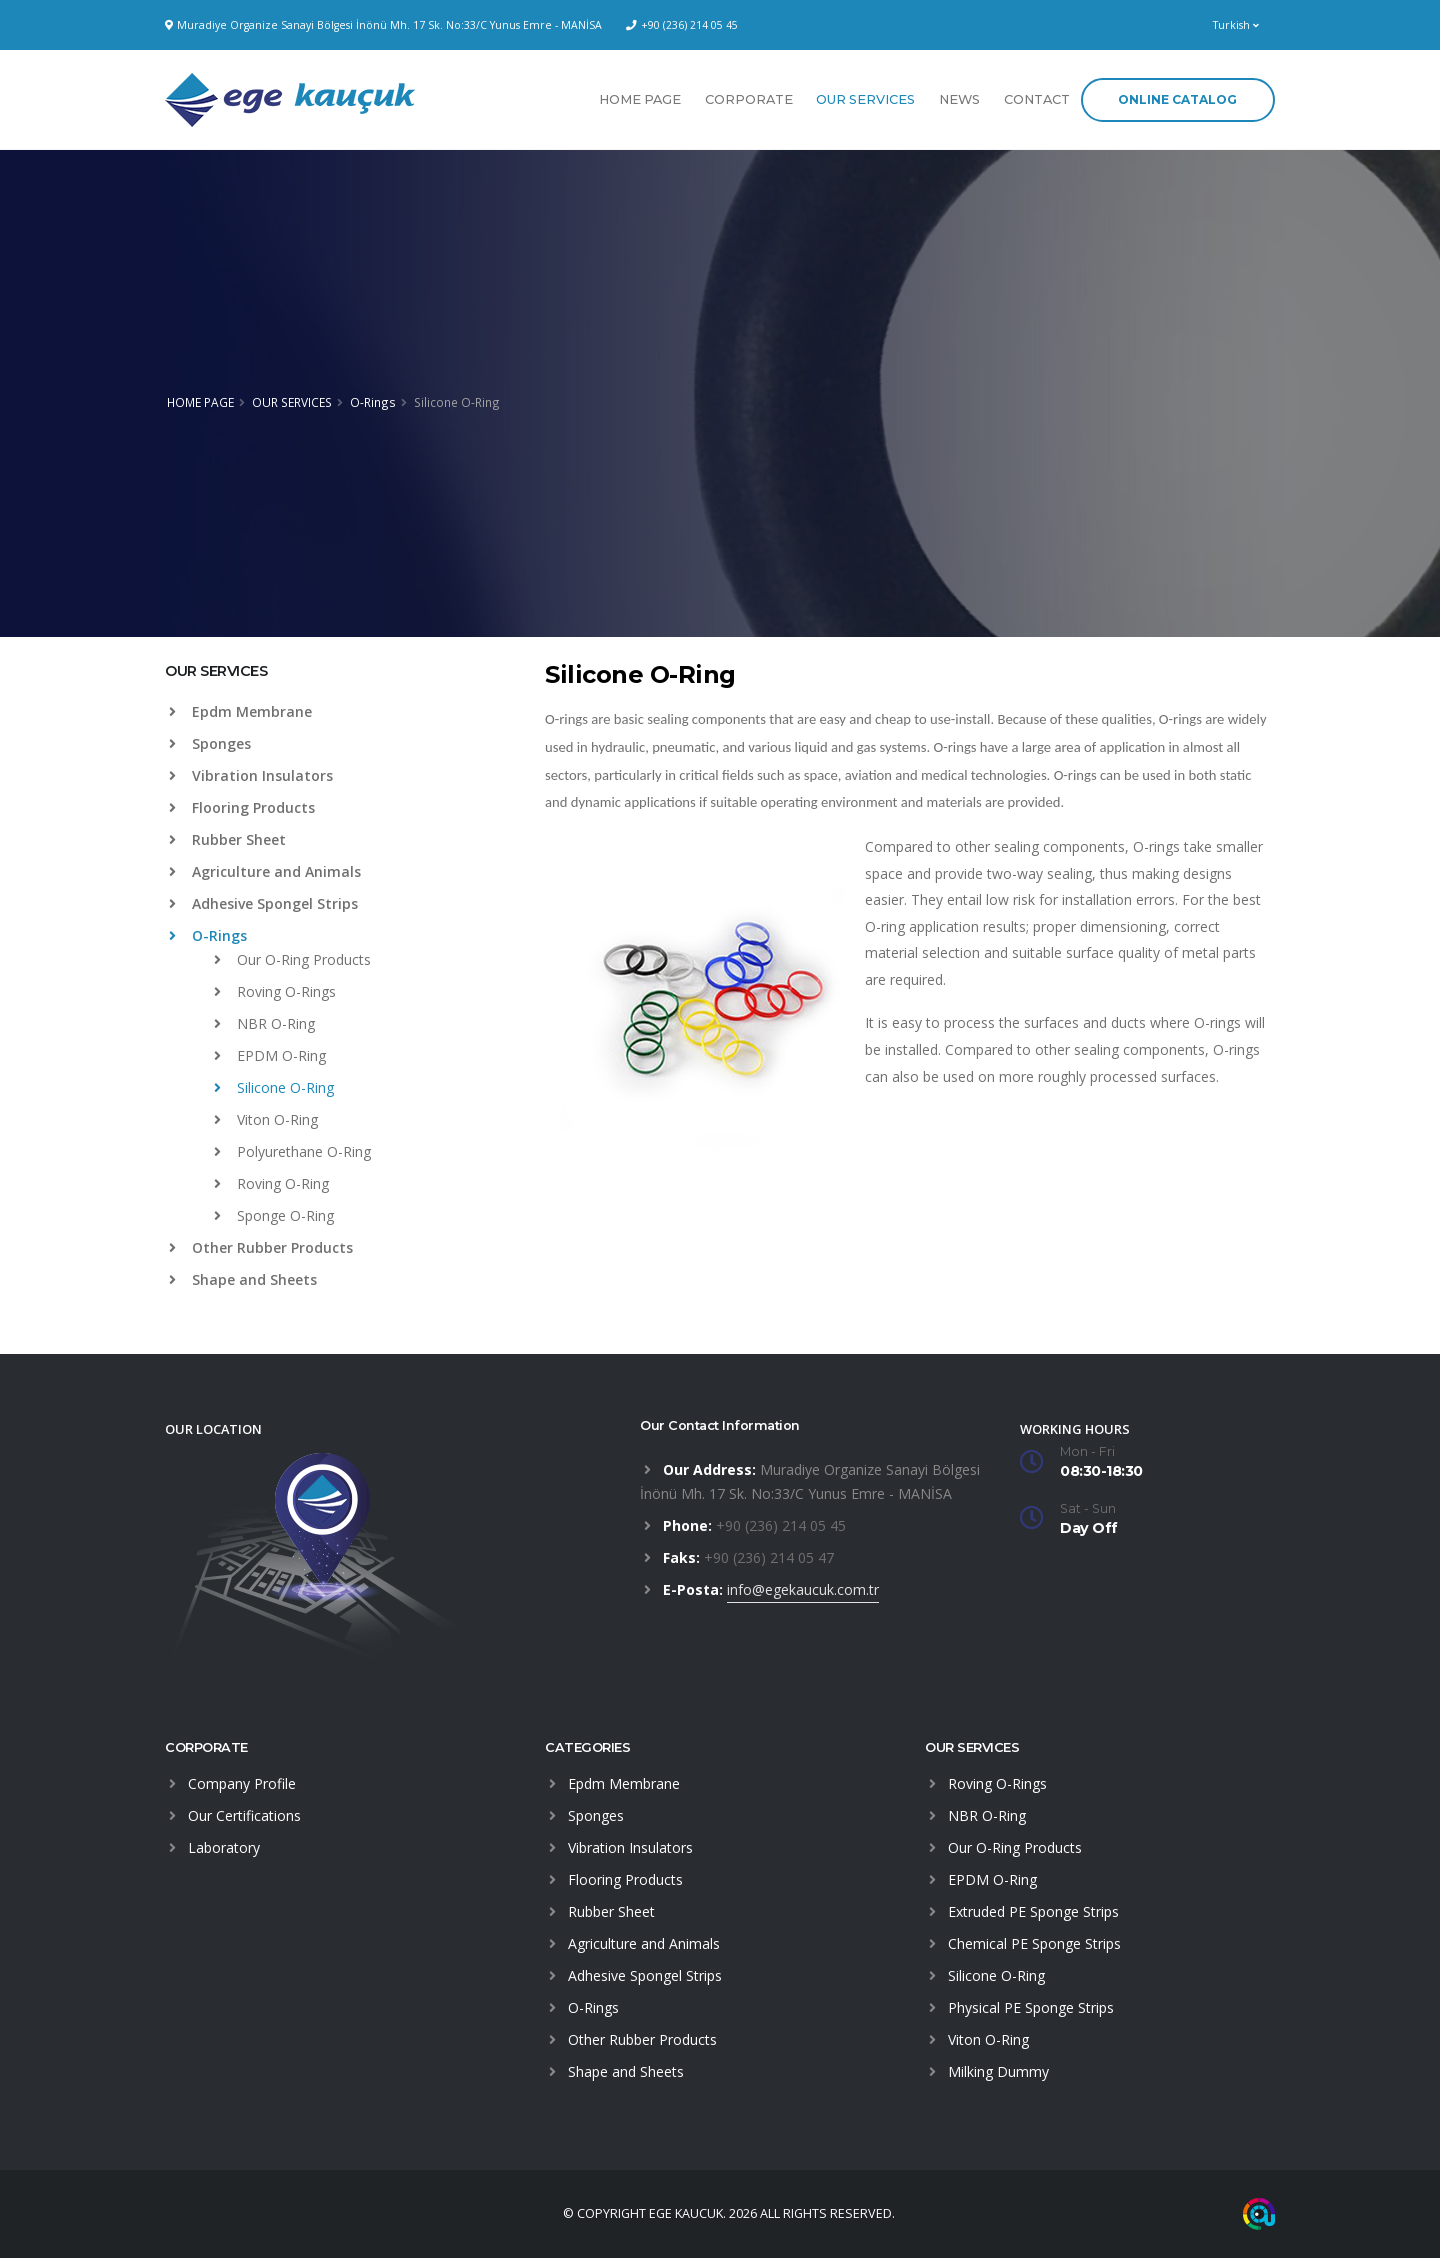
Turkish (1236, 25)
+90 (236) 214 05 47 (769, 1557)
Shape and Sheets (243, 1279)
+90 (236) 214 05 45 (689, 25)
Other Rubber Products (261, 1247)
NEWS (959, 99)
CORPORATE (749, 99)
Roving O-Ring (271, 1183)
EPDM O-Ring (270, 1055)
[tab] (340, 681)
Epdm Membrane (240, 711)
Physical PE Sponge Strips (1031, 2007)
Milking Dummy (998, 2071)
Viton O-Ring (266, 1119)
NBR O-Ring (264, 1023)
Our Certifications (244, 1815)
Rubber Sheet (227, 839)
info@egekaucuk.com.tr (803, 1589)
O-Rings (373, 402)
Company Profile (242, 1783)
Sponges (210, 743)
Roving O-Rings (275, 991)
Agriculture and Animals (265, 871)
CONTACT (1037, 99)
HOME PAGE (640, 99)
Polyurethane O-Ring (292, 1151)
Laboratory (224, 1847)
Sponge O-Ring (274, 1215)
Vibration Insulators (251, 775)
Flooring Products (242, 807)
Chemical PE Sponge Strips (1034, 1943)
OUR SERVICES (865, 99)
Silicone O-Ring (274, 1087)
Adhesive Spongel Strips (263, 903)
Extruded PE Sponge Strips (1033, 1911)
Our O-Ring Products (292, 959)
